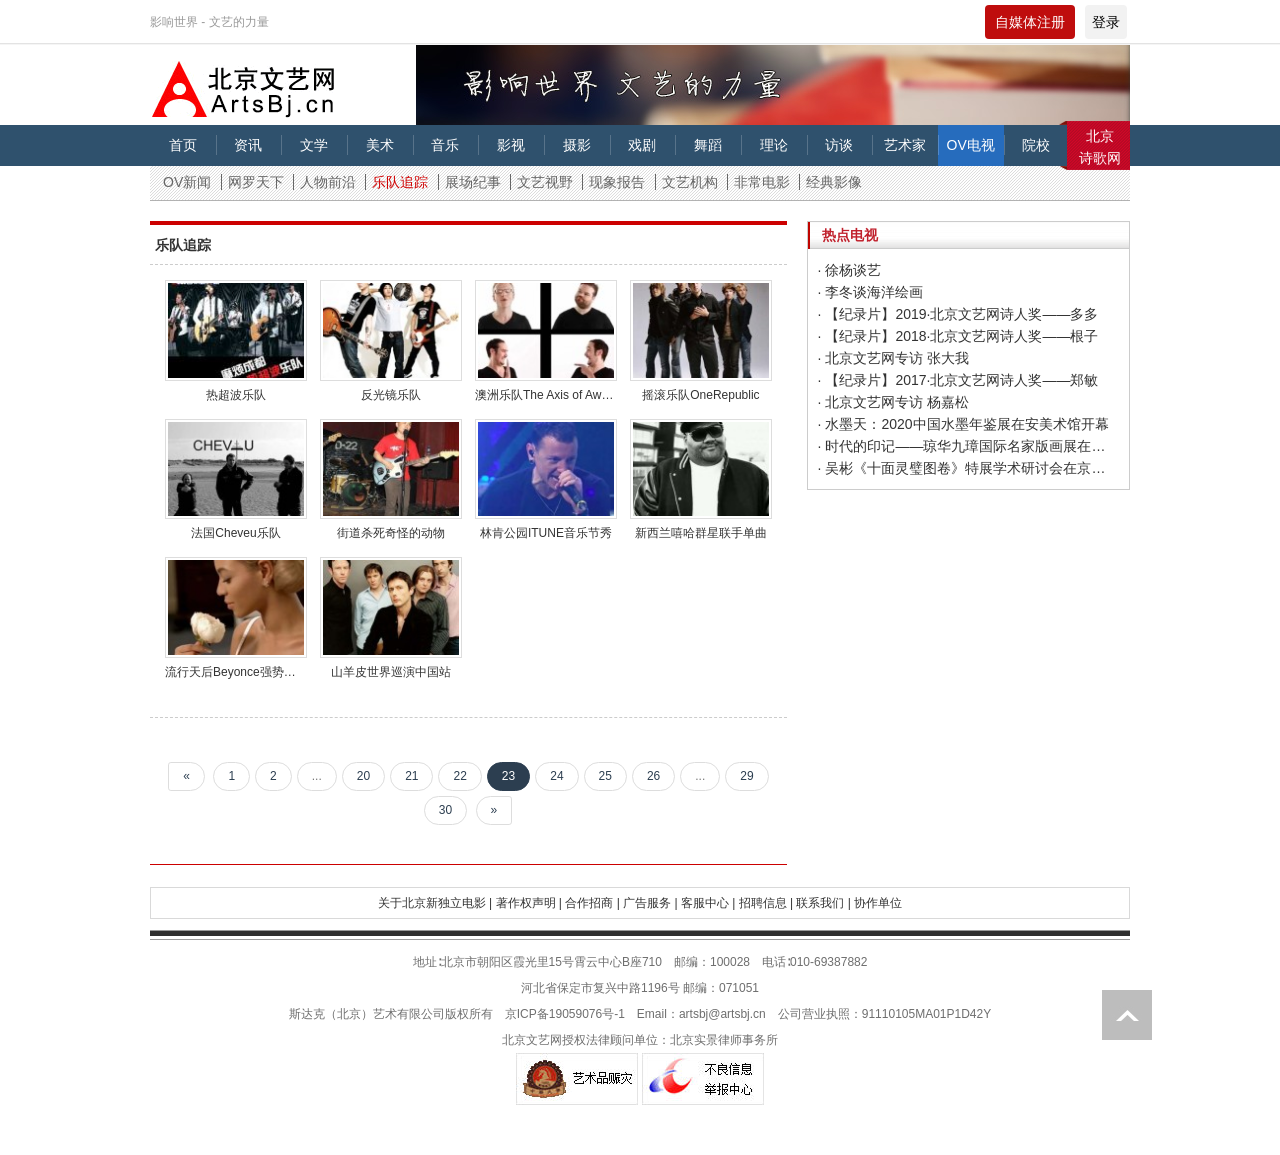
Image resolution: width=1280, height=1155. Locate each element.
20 (363, 776)
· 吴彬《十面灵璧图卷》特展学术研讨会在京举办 (968, 468)
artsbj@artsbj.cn (722, 1014)
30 (445, 810)
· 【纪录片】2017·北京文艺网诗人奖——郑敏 (958, 380)
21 (411, 776)
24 (556, 776)
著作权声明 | (529, 903)
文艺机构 (690, 182)
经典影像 (834, 182)
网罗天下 (256, 182)
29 (746, 776)
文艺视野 (545, 182)
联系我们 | (823, 903)
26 (653, 776)
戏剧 (642, 145)
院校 (1036, 145)
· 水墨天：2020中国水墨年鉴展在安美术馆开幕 (963, 424)
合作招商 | (592, 903)
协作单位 (878, 903)
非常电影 (762, 182)
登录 (1106, 22)
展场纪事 (473, 182)
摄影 (577, 145)
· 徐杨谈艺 (850, 270)
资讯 (248, 145)
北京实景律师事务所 (724, 1040)
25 (605, 776)
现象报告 (617, 182)
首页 (183, 145)
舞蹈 (708, 145)
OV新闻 (187, 182)
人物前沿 (328, 182)
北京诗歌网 (1100, 147)
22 (459, 776)
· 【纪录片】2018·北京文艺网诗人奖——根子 (958, 336)
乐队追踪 (400, 182)
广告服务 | (650, 903)
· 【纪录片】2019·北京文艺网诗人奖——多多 (958, 314)
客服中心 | (708, 903)
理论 (774, 145)
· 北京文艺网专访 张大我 (894, 358)
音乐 (445, 145)
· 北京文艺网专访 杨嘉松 (894, 402)
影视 (511, 145)
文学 (314, 145)
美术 (380, 145)
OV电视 (971, 145)
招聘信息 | (766, 903)
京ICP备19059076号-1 (565, 1014)
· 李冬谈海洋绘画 (871, 292)
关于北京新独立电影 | (435, 903)
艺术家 (905, 145)
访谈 (839, 145)
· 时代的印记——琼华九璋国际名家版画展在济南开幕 (968, 446)
